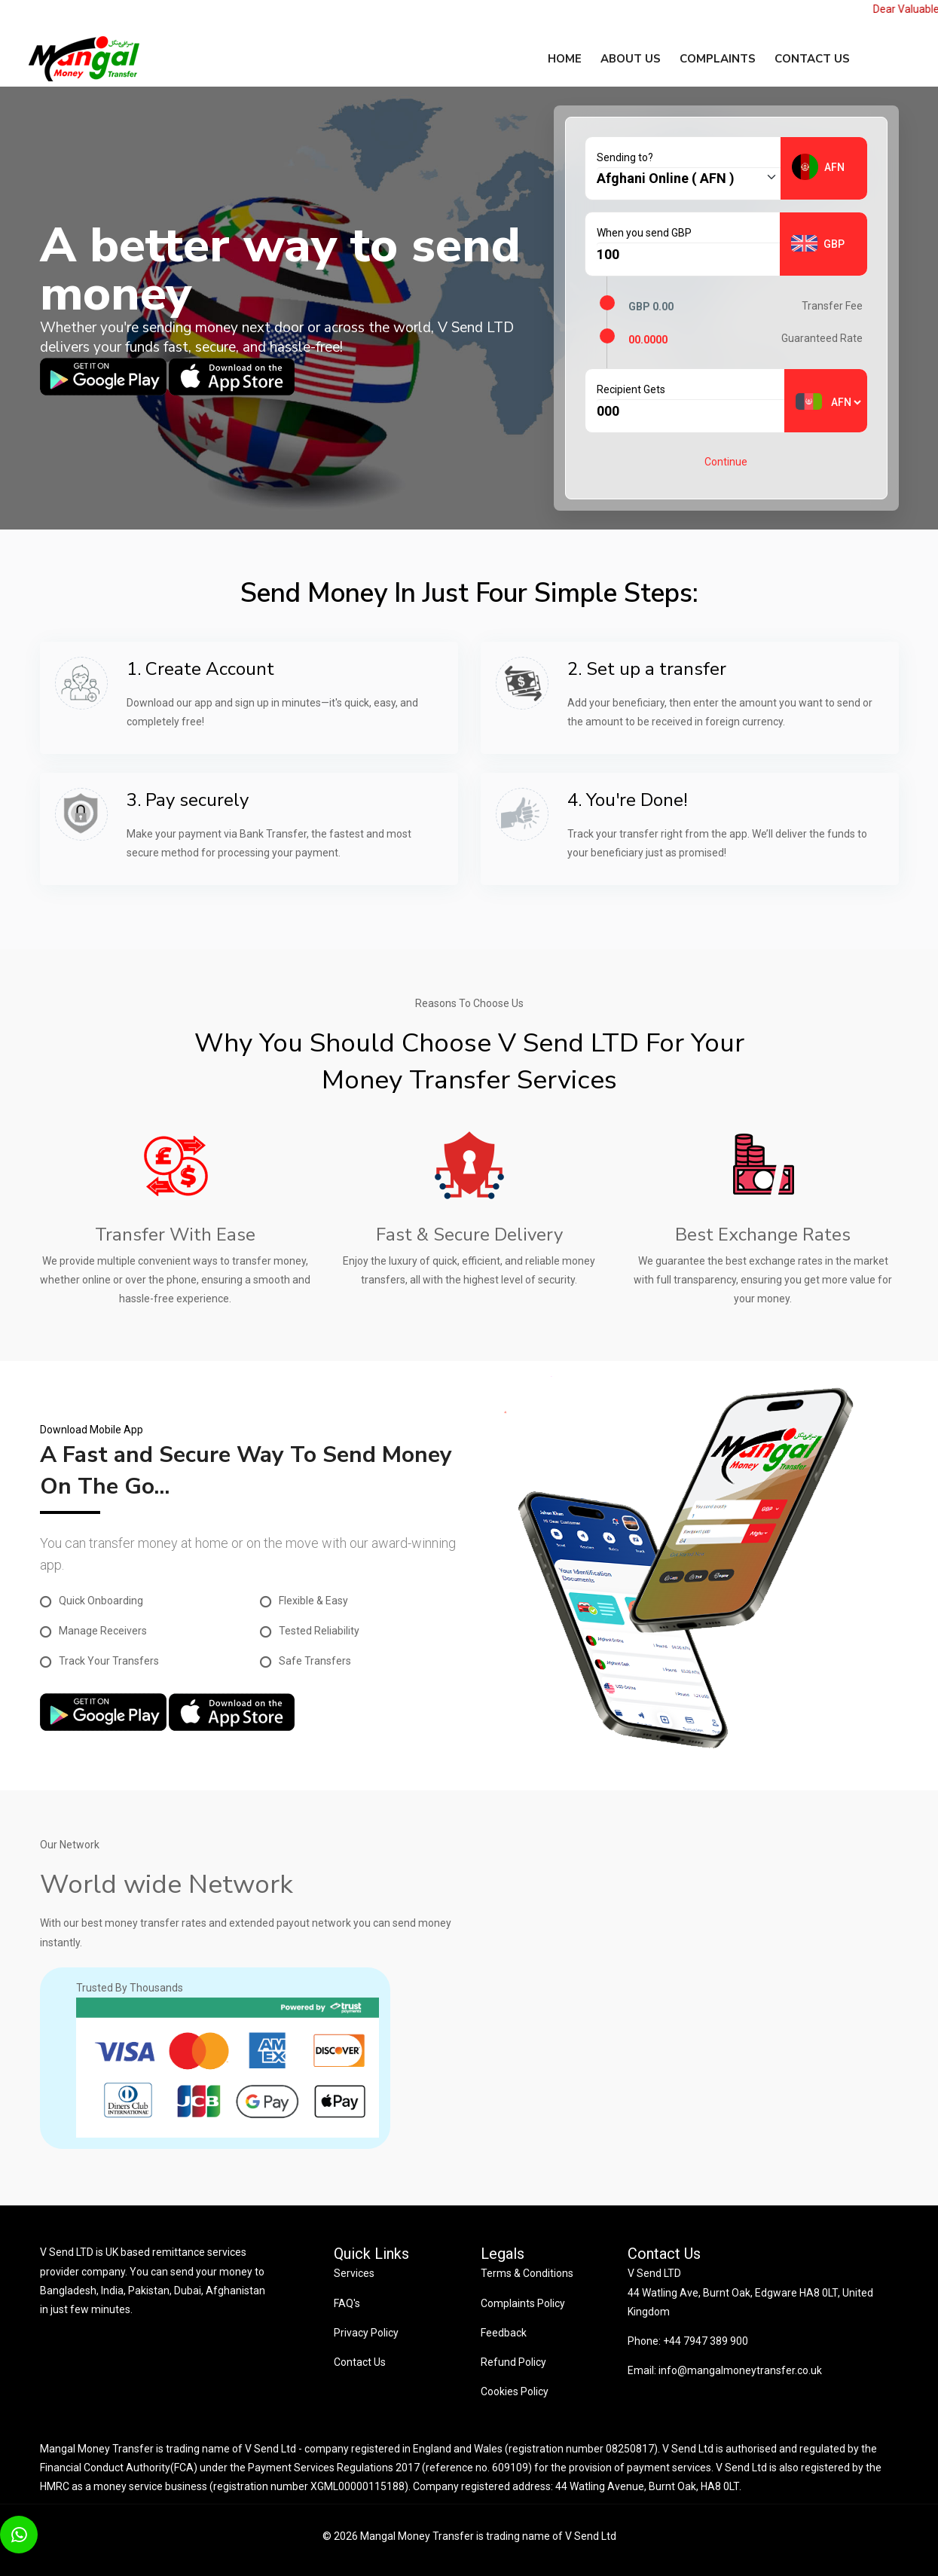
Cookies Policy (514, 2391)
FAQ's (347, 2303)
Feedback (504, 2333)
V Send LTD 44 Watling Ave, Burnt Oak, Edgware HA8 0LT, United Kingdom (750, 2292)
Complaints (718, 58)
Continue (725, 462)
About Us (630, 58)
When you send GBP (644, 233)
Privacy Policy (366, 2333)
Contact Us (360, 2362)
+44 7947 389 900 (704, 2341)
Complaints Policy (523, 2303)
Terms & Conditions (527, 2273)
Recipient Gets (631, 389)
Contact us (812, 58)
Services (354, 2273)
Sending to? (625, 157)
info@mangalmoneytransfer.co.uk (740, 2370)
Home (565, 58)
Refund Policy (513, 2362)
